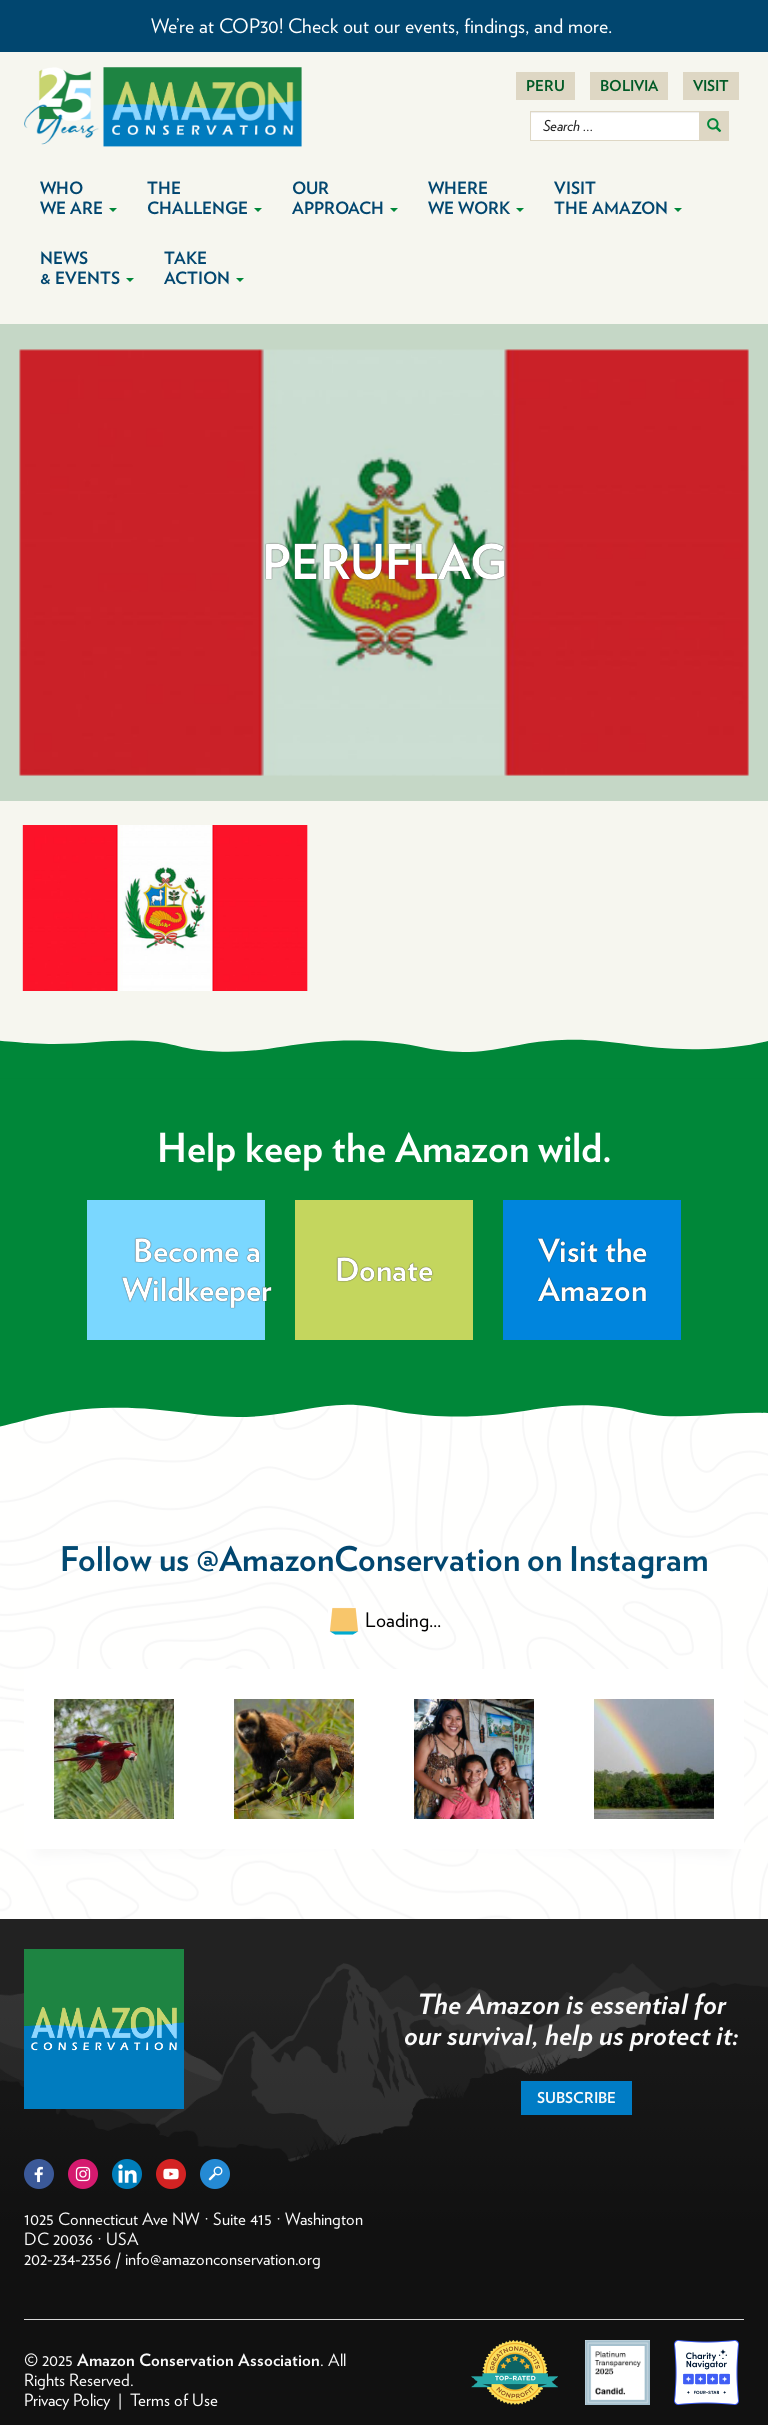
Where (476, 198)
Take (204, 268)
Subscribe (576, 2098)
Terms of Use (174, 2400)
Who (78, 198)
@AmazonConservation (358, 1558)
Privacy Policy (67, 2400)
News (87, 268)
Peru (545, 86)
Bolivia (629, 86)
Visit (711, 86)
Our (345, 198)
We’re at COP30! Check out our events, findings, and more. (384, 26)
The (204, 198)
